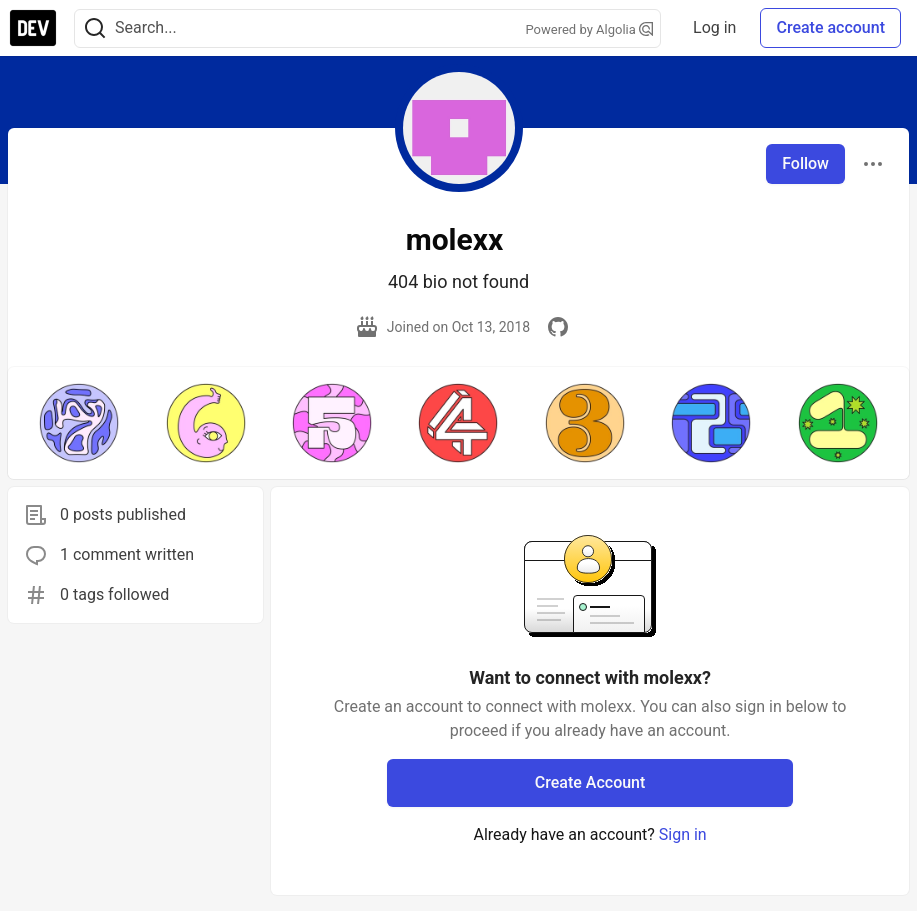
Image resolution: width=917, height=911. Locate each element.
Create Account (590, 782)
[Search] (95, 28)
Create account (830, 27)
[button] (79, 423)
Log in (714, 27)
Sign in (683, 834)
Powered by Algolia (590, 29)
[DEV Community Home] (33, 28)
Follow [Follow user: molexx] (805, 163)
